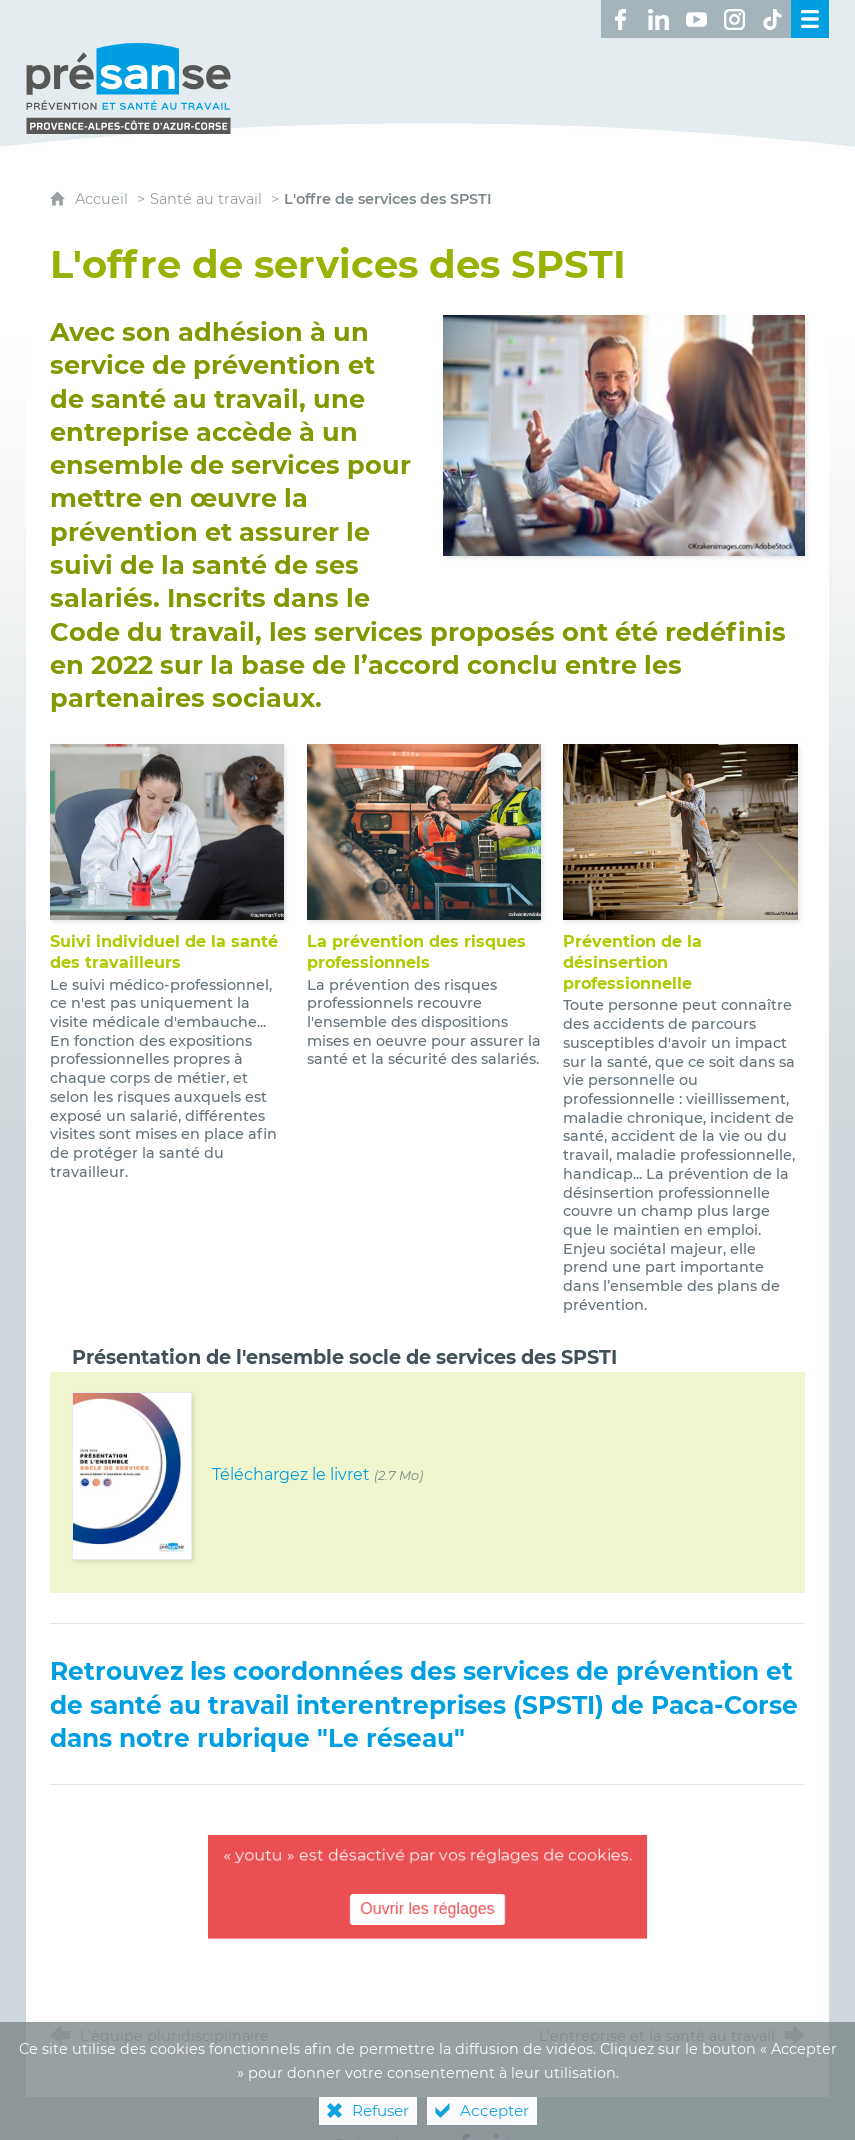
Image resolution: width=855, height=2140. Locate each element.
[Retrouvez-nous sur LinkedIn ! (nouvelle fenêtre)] (658, 19)
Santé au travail (206, 179)
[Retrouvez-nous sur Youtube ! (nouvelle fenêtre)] (696, 19)
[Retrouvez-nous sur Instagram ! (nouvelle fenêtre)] (734, 19)
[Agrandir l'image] (624, 414)
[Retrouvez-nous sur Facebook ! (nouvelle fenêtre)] (620, 19)
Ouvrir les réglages (428, 1889)
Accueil (103, 179)
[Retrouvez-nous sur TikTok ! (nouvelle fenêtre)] (772, 19)
